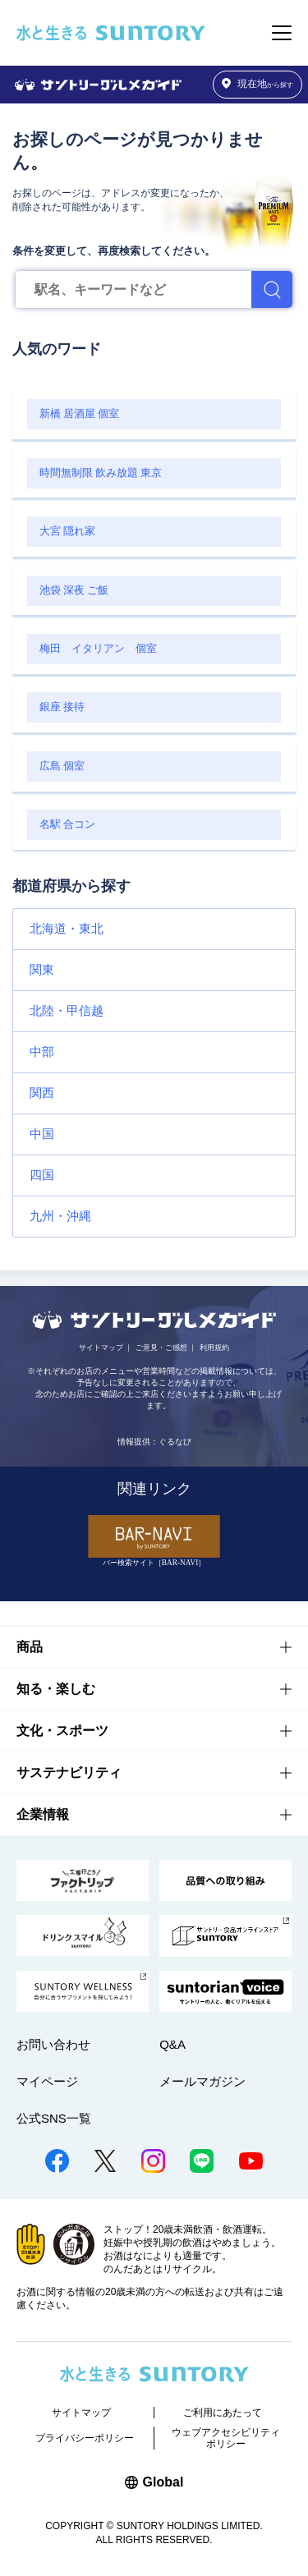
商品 (29, 1647)
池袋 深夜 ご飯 (73, 590)
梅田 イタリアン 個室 (98, 648)
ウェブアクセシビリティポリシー (226, 2438)
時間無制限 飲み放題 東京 (100, 473)
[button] (154, 929)
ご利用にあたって (222, 2412)
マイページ (47, 2081)
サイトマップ (101, 1347)
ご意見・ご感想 (161, 1347)
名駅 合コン (67, 824)
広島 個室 (62, 766)
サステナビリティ (69, 1772)
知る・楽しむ (55, 1689)
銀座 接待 (62, 707)
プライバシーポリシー (84, 2438)
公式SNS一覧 (53, 2118)
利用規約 (214, 1347)
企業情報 (42, 1814)
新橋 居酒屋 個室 (79, 414)
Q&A (172, 2044)
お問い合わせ (53, 2044)
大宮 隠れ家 (67, 531)
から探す (258, 84)
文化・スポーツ (62, 1731)
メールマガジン (202, 2081)
